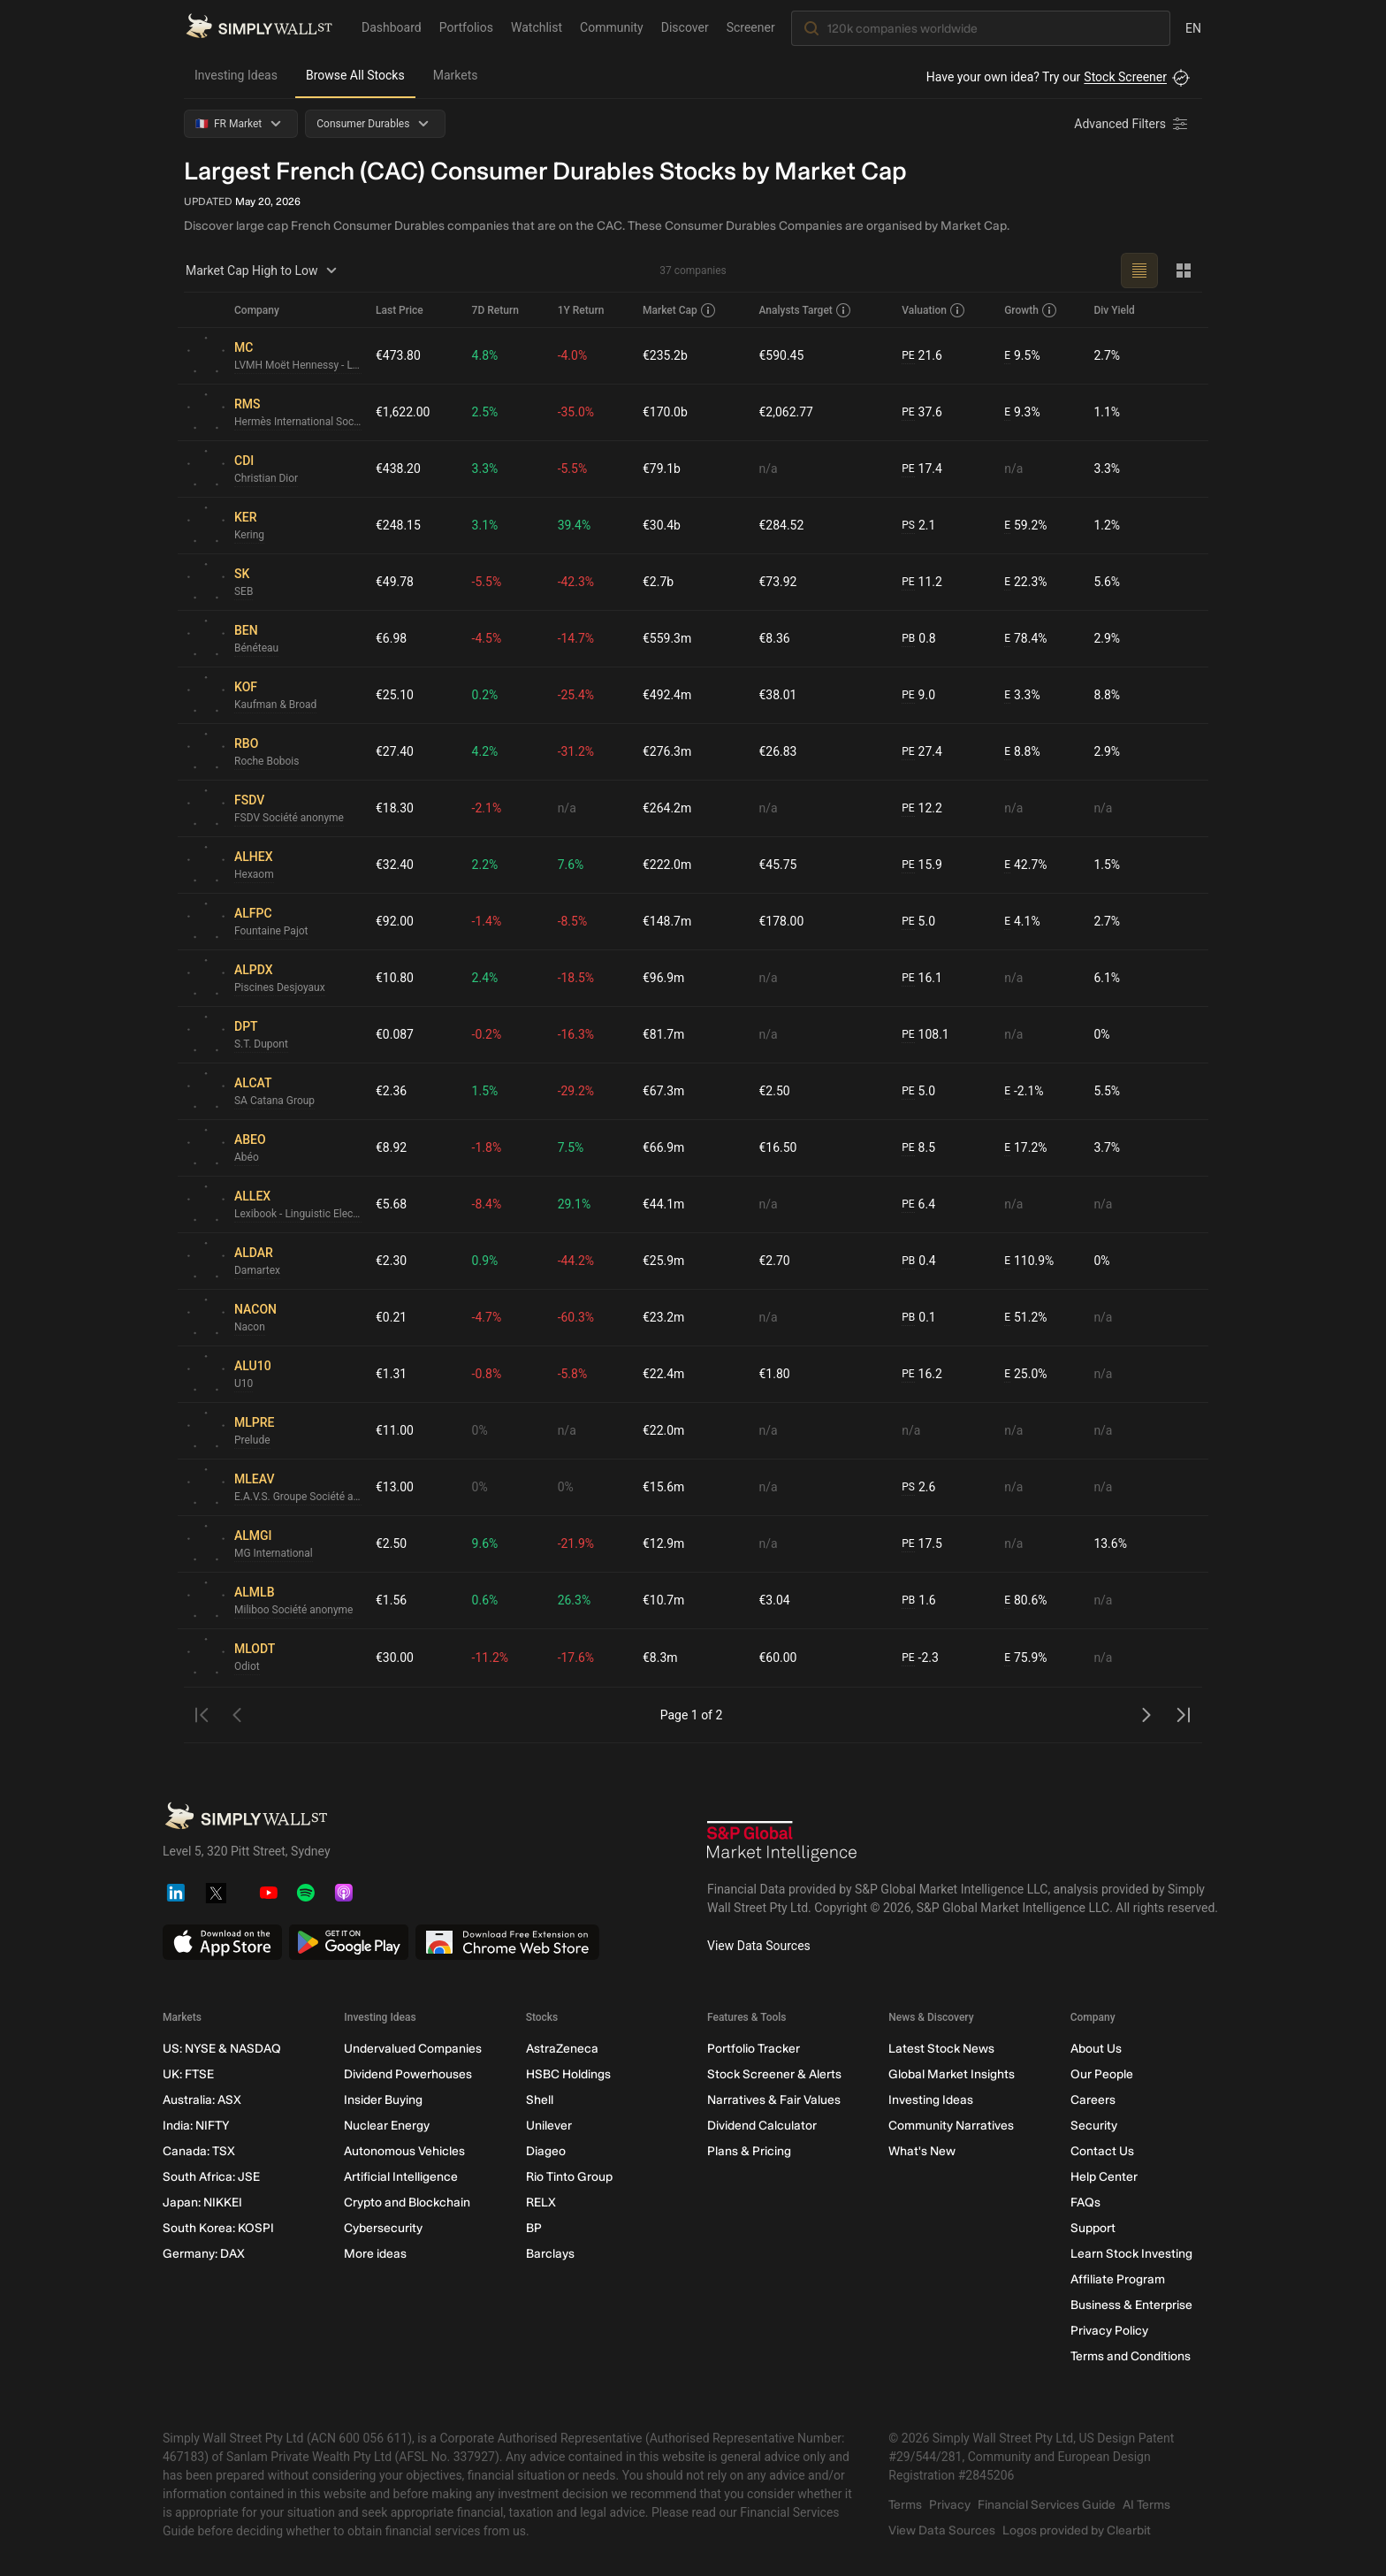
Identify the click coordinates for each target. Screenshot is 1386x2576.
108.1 (925, 1034)
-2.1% (487, 808)
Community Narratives (951, 2125)
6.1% (1106, 978)
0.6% (485, 1600)
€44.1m (663, 1204)
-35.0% (576, 412)
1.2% (1106, 525)
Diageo (546, 2151)
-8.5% (573, 921)
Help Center (1104, 2176)
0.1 (918, 1317)
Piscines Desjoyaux (279, 987)
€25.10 (395, 695)
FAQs (1085, 2202)
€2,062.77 (786, 412)
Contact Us (1102, 2151)
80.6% (1025, 1600)
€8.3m (660, 1657)
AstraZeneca (562, 2048)
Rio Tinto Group (569, 2176)
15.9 (922, 865)
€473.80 (398, 355)
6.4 (918, 1204)
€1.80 (774, 1374)
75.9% (1025, 1658)
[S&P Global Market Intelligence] (782, 1843)
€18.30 (395, 808)
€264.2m (667, 808)
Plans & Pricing (749, 2151)
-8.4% (487, 1204)
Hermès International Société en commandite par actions (298, 421)
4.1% (1022, 921)
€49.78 (395, 582)
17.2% (1025, 1147)
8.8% (1106, 695)
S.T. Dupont (261, 1044)
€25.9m (663, 1261)
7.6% (571, 864)
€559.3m (667, 638)
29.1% (574, 1204)
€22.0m (663, 1430)
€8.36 (774, 638)
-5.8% (573, 1374)
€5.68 (391, 1204)
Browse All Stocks (355, 75)
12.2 (922, 808)
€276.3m (667, 751)
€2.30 (391, 1261)
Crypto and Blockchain (407, 2202)
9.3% (1022, 412)
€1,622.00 (403, 412)
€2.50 (774, 1091)
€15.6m (663, 1487)
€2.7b (658, 582)
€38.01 (778, 695)
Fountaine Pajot (271, 931)
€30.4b (662, 525)
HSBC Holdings (568, 2074)
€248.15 (398, 525)
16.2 (922, 1374)
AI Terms (1146, 2504)
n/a (768, 468)
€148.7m (667, 921)
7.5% (571, 1147)
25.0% (1025, 1374)
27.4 (922, 751)
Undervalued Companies (413, 2048)
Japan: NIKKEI (202, 2202)
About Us (1096, 2048)
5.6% (1106, 582)
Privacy (950, 2504)
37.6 (922, 412)
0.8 (918, 638)
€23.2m (663, 1317)
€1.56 (391, 1600)
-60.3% (576, 1317)
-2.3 (920, 1658)
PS (908, 525)
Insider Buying (383, 2099)
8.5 (918, 1147)
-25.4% (576, 695)
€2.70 (774, 1261)
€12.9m (663, 1543)
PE (908, 355)
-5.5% (573, 468)
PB (908, 638)
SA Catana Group (274, 1100)
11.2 (922, 582)
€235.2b (665, 355)
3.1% (485, 525)
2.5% (485, 412)
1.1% (1106, 412)
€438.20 (398, 468)
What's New (922, 2151)
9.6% (485, 1543)
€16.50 (778, 1147)
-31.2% (576, 751)
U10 (243, 1383)
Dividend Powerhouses (408, 2074)
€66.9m (663, 1147)
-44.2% (576, 1261)
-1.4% (487, 921)
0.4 (918, 1261)
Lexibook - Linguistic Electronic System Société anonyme (298, 1214)
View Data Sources (759, 1946)
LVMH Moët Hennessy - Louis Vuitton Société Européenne (298, 365)
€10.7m (663, 1600)
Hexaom (254, 874)
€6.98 (391, 638)
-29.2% (576, 1091)
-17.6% (576, 1657)
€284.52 (781, 525)
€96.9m (663, 978)
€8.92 (391, 1147)
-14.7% (576, 638)
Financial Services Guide (1047, 2504)
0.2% (485, 695)
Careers (1093, 2099)
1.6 (918, 1600)
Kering (249, 535)
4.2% (485, 751)
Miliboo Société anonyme (294, 1610)
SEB (243, 591)
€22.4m (663, 1374)
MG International (273, 1553)
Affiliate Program (1117, 2279)
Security (1093, 2125)
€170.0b (665, 412)
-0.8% (487, 1374)
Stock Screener (1125, 77)
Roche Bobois (266, 761)
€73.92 (778, 582)
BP (534, 2228)
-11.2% (490, 1657)
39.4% (574, 525)
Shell (539, 2099)
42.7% (1025, 865)
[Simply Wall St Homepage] (259, 27)
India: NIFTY (196, 2125)
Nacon (249, 1327)
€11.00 (395, 1430)
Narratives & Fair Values (774, 2099)
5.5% (1106, 1091)
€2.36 (391, 1091)
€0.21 (391, 1317)
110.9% (1029, 1261)
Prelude (252, 1440)
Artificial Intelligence (401, 2176)
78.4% (1025, 638)
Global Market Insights (951, 2074)
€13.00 (395, 1487)
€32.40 (395, 864)
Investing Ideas (236, 75)
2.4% (485, 978)
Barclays (550, 2253)
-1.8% (487, 1147)
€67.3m (663, 1091)
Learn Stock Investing (1131, 2253)
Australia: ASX (202, 2099)
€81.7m (663, 1034)
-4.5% (487, 638)
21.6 (922, 355)
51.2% (1025, 1317)
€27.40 (395, 751)
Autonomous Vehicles (404, 2151)
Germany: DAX (204, 2253)
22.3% (1025, 582)
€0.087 (395, 1034)
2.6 (918, 1487)
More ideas (375, 2253)
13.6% (1110, 1543)
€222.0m (667, 864)
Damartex (257, 1270)
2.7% (1106, 355)
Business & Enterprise (1131, 2305)
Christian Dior (266, 478)
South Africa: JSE (211, 2176)
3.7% (1106, 1147)
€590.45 (781, 355)
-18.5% (576, 978)
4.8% (485, 355)
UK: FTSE (188, 2074)
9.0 (918, 695)
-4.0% (573, 355)
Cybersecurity (383, 2228)
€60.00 (778, 1657)
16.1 (922, 978)
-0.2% (487, 1034)
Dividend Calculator (762, 2125)
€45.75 (778, 864)
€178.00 (781, 921)
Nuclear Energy (387, 2125)
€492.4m (667, 695)
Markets (455, 75)
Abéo (246, 1157)
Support (1093, 2228)
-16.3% (576, 1034)
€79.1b (662, 468)
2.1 (918, 525)
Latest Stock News (941, 2048)
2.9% (1106, 638)
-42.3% (576, 582)
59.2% (1025, 525)
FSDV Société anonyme (289, 818)
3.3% (485, 468)
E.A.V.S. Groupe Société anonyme (298, 1496)
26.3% (574, 1600)
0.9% (485, 1261)
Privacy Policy (1109, 2330)
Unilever (549, 2125)
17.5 (922, 1544)
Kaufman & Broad (275, 704)
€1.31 (391, 1374)
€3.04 (774, 1600)
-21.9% (576, 1543)
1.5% (1106, 864)
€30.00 (395, 1657)
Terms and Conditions (1130, 2356)
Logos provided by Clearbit (1076, 2530)
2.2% (485, 864)
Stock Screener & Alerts (774, 2074)
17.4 (922, 469)
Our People (1101, 2074)
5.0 (918, 921)
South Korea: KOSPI (218, 2228)
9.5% (1022, 355)
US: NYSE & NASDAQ (222, 2048)
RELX (541, 2202)
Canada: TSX (199, 2151)
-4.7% (487, 1317)
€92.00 (395, 921)
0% (1101, 1034)
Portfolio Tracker (753, 2048)
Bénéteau (256, 648)
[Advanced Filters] (1132, 124)
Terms (905, 2504)
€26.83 (778, 751)
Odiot (247, 1666)
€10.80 (395, 978)
